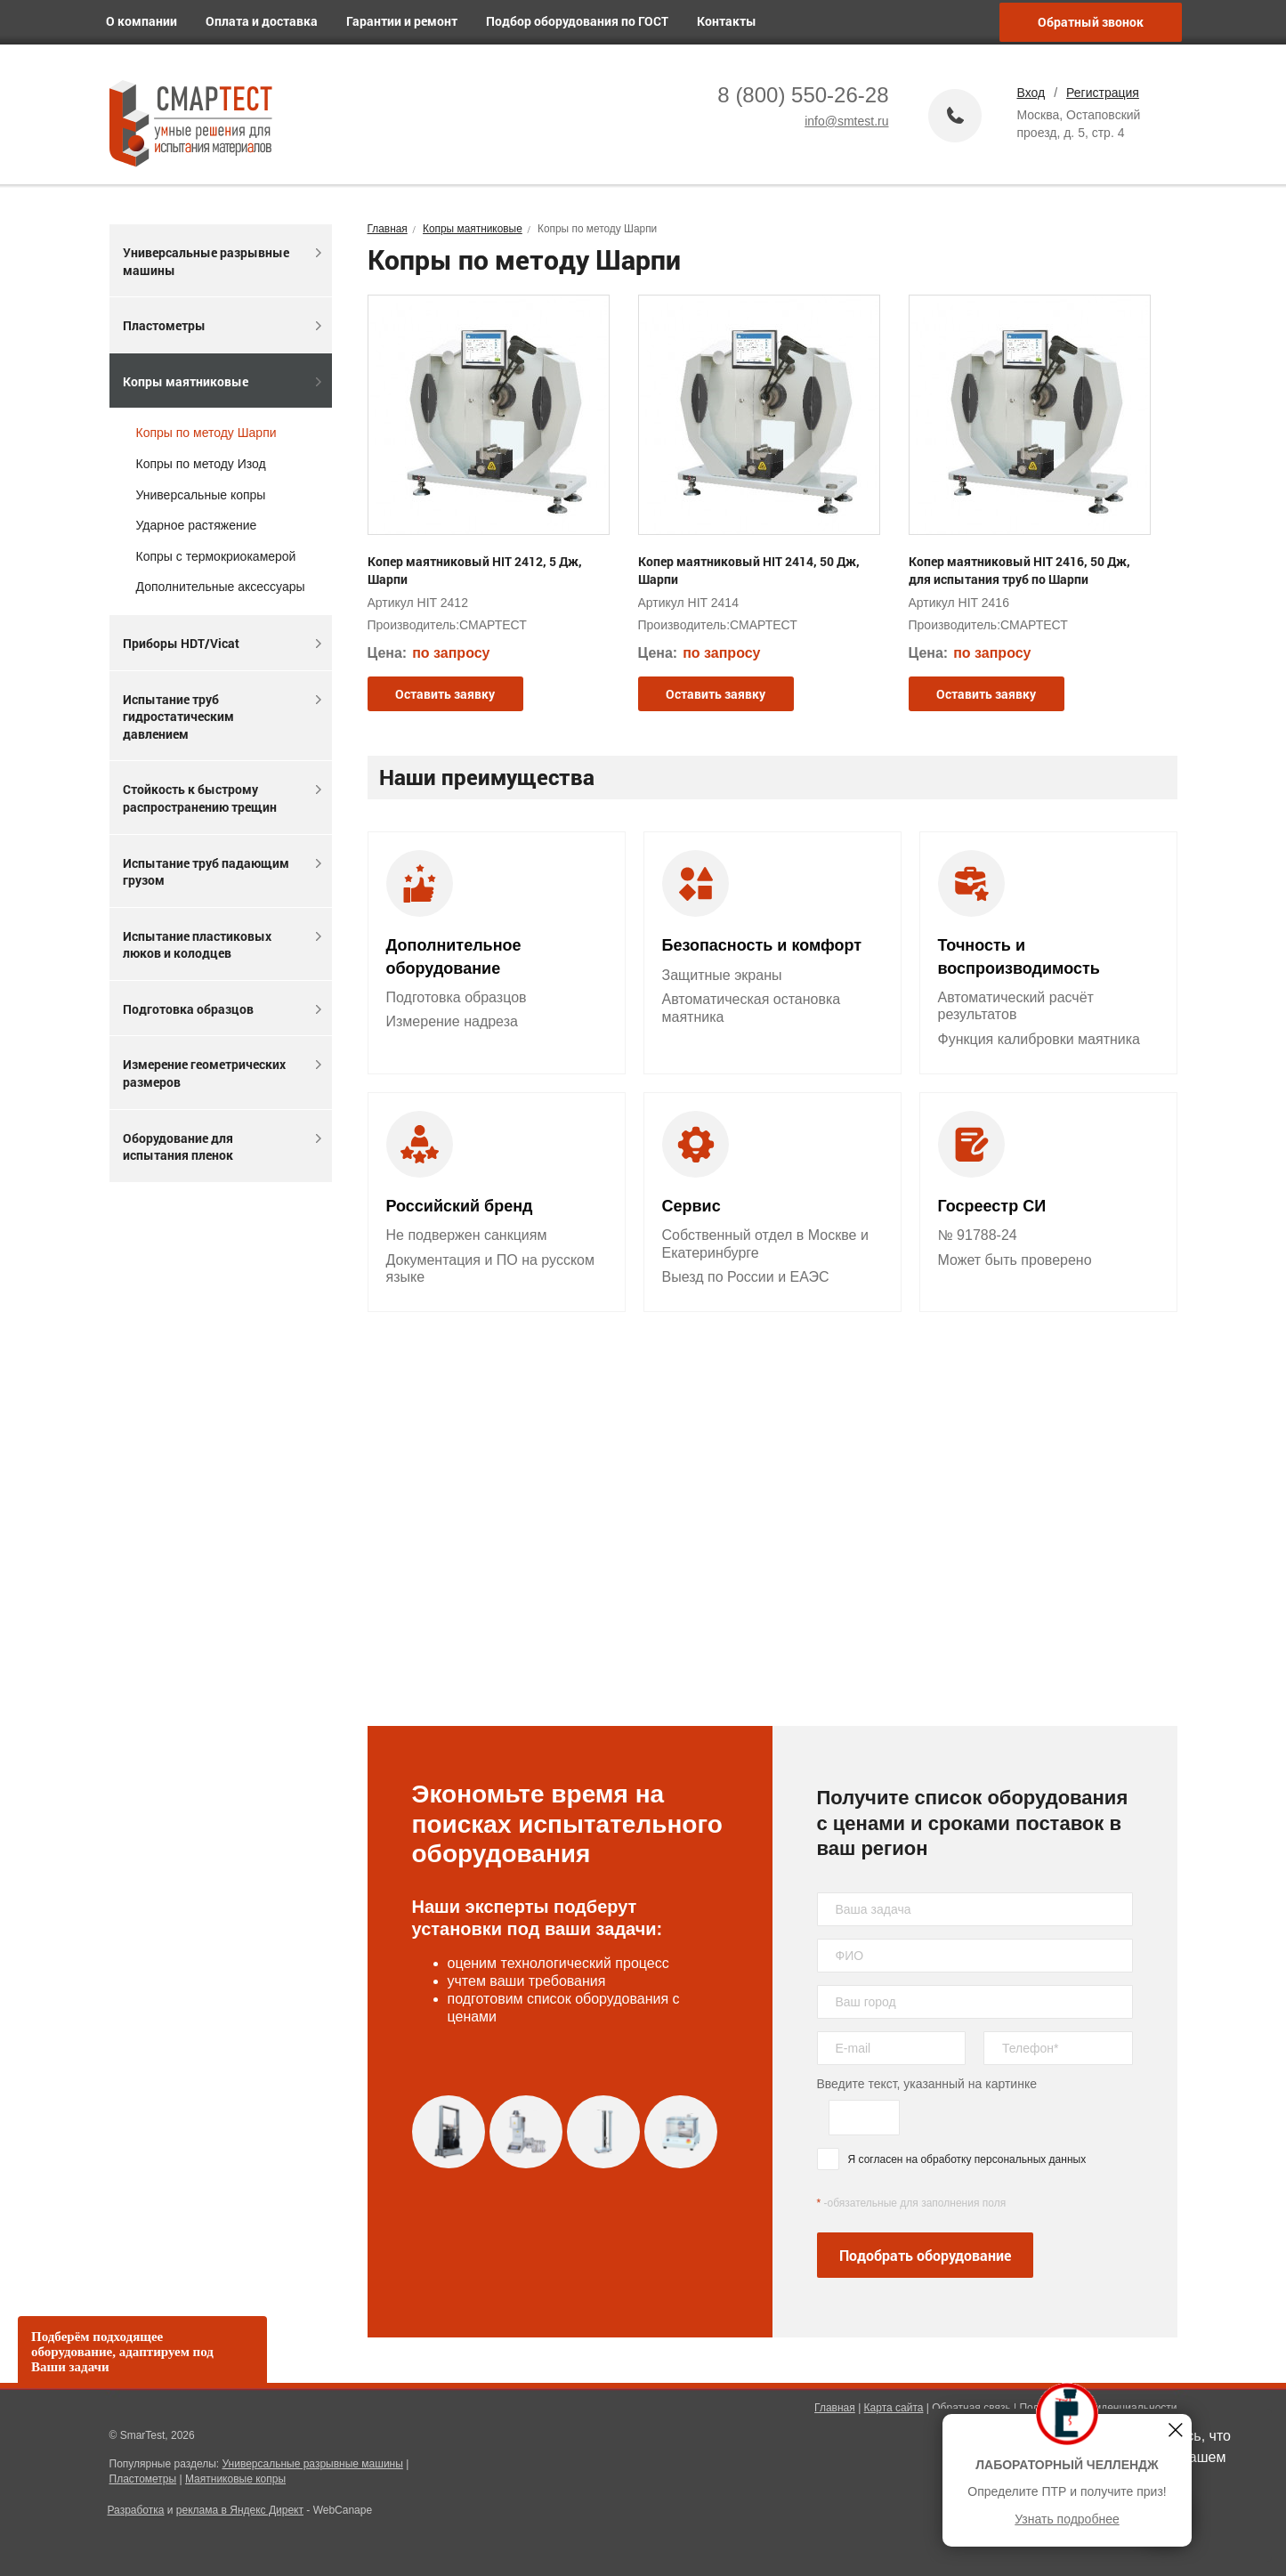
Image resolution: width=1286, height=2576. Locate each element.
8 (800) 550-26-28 (802, 95)
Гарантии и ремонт (409, 22)
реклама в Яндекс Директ (239, 2510)
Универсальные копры (201, 495)
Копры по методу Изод (201, 464)
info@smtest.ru (846, 121)
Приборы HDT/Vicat (222, 643)
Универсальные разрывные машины (222, 261)
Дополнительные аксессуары (220, 586)
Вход (1031, 92)
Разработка (136, 2510)
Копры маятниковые (222, 381)
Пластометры (222, 325)
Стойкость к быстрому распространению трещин (222, 798)
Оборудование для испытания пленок (222, 1147)
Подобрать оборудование (925, 2255)
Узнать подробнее (1067, 2519)
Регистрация (1102, 92)
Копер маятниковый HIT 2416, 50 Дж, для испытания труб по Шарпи (1019, 570)
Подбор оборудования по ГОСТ (584, 22)
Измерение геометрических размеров (222, 1073)
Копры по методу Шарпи (206, 432)
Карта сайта (894, 2408)
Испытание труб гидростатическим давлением (222, 716)
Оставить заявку (445, 693)
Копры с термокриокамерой (216, 556)
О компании (148, 22)
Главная (834, 2408)
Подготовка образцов (222, 1008)
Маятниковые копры (235, 2479)
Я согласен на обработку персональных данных (967, 2159)
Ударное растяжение (196, 525)
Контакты (734, 22)
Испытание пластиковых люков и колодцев (222, 945)
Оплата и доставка (269, 22)
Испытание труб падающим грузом (222, 872)
